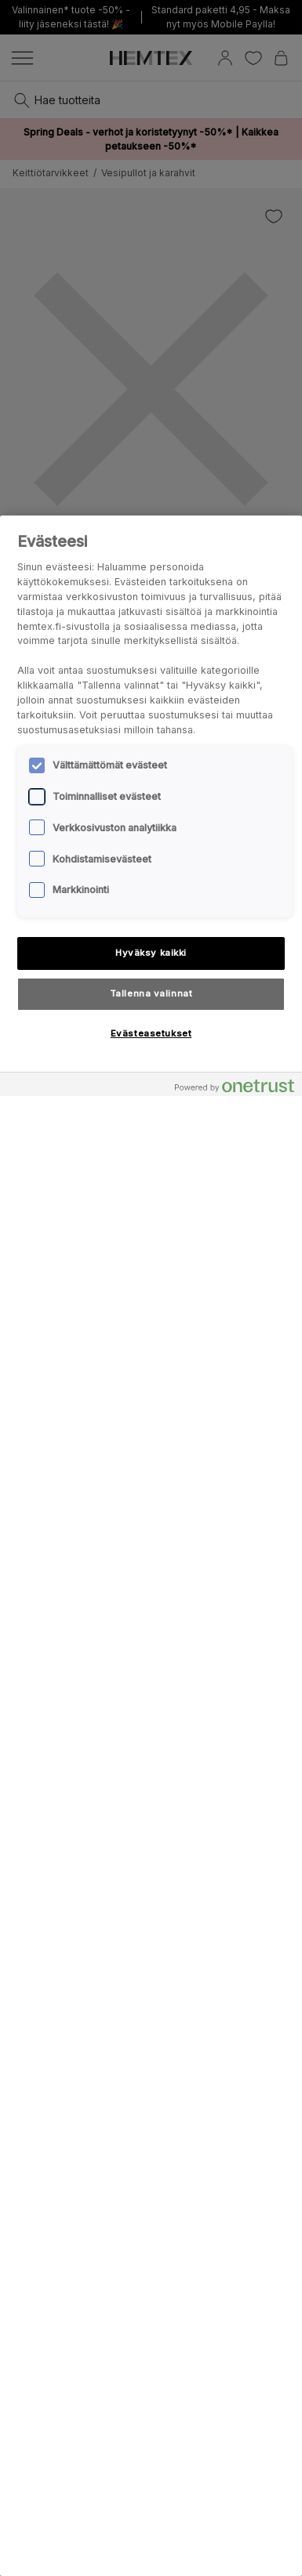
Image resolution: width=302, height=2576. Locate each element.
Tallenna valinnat (151, 993)
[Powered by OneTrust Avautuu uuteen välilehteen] (234, 1086)
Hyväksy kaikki (151, 952)
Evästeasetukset (151, 1033)
